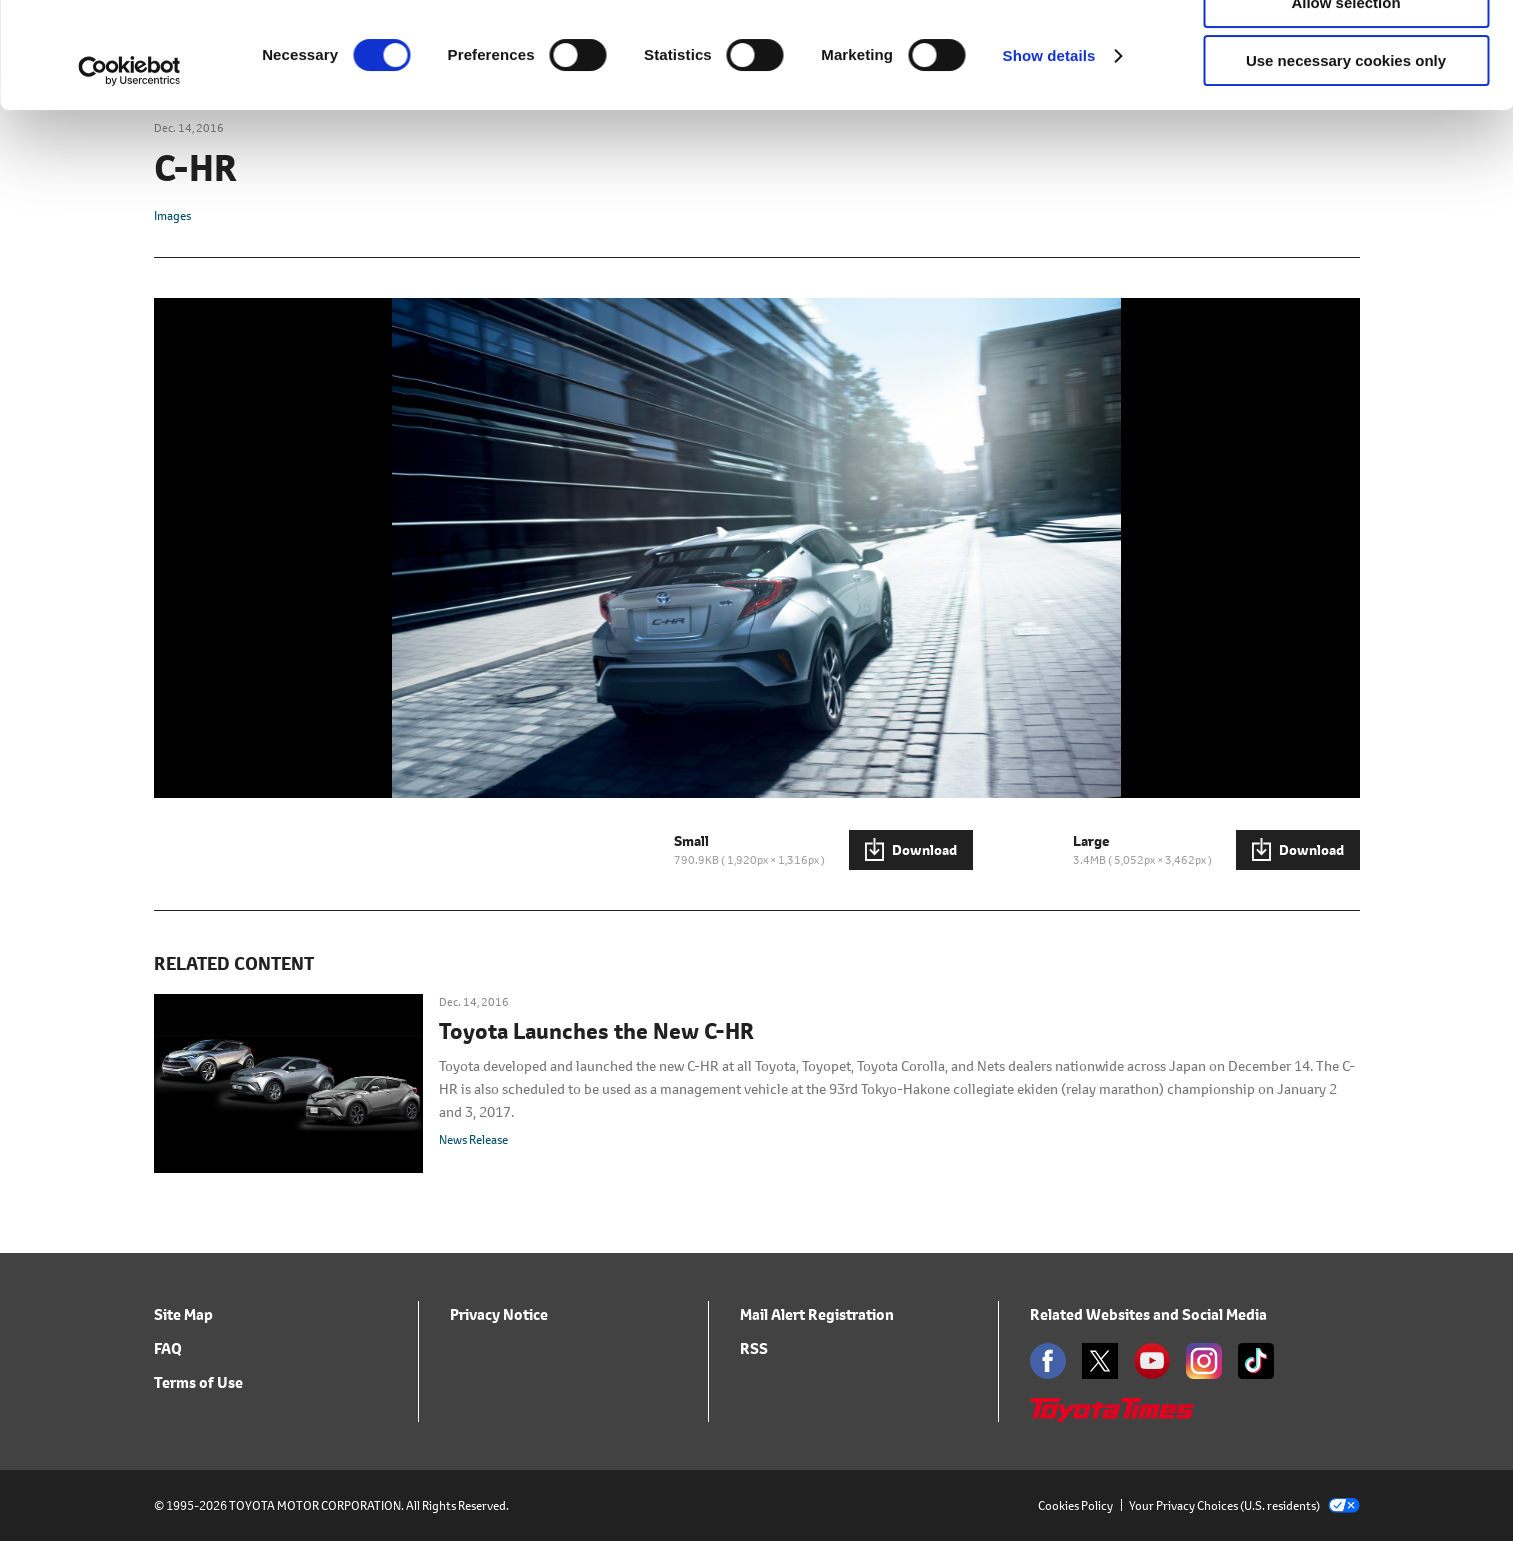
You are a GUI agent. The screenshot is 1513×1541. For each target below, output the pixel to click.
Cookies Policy (1075, 1505)
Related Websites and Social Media (1148, 1314)
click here (927, 96)
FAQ (168, 1348)
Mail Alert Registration (817, 1314)
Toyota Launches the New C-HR (596, 1032)
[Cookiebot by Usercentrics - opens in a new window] (129, 177)
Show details (1049, 161)
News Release (473, 1139)
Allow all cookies (1346, 49)
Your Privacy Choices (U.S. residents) (1244, 1505)
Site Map (183, 1314)
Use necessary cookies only (1346, 166)
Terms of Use (198, 1382)
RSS (754, 1348)
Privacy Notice (499, 1314)
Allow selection (1345, 108)
